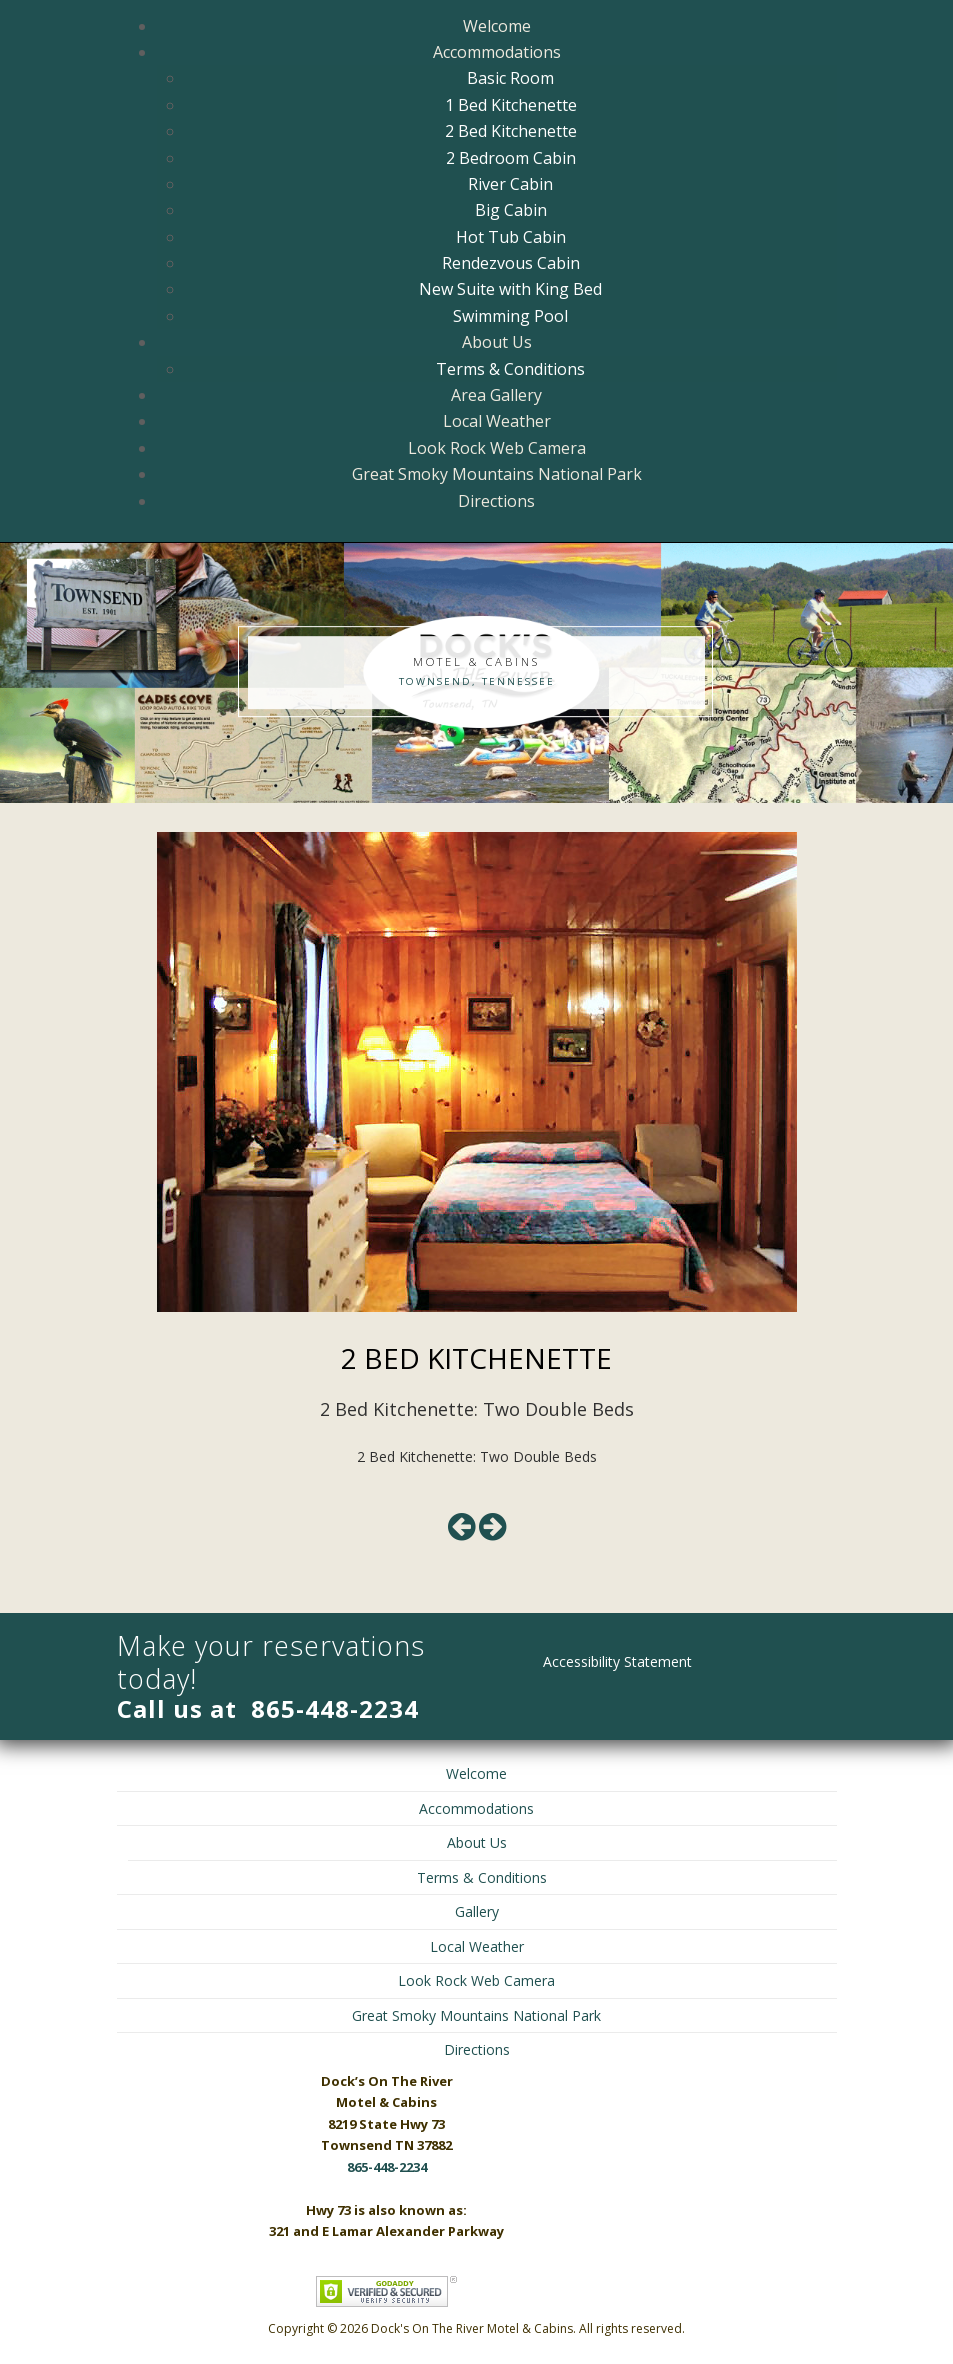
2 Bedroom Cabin (511, 158)
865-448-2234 (335, 1708)
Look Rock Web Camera (497, 448)
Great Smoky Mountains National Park (497, 474)
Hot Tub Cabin (511, 237)
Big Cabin (511, 210)
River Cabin (510, 184)
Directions (496, 501)
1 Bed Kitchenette (511, 105)
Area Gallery (496, 395)
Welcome (497, 26)
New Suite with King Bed (510, 289)
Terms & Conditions (510, 369)
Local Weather (497, 421)
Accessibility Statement (617, 1661)
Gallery (477, 1911)
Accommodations (497, 52)
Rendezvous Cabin (511, 263)
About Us (497, 342)
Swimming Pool (510, 316)
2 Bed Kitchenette (511, 131)
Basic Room (510, 78)
